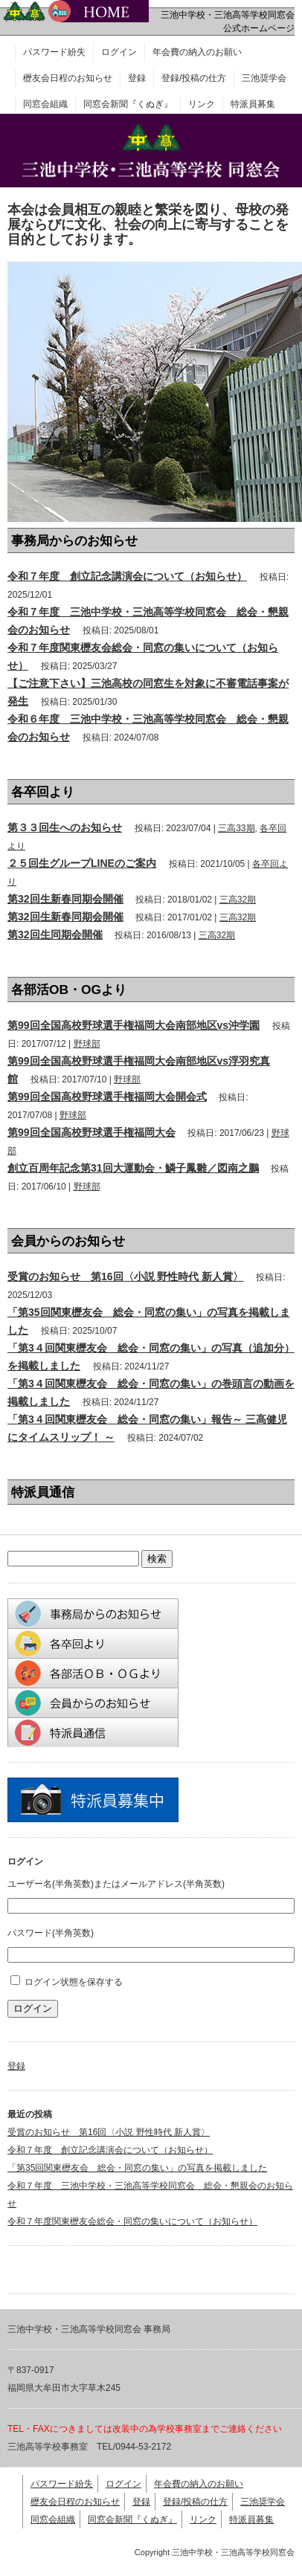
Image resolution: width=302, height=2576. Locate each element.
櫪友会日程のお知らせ (67, 78)
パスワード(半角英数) (50, 1933)
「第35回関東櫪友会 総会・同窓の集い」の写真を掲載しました (137, 2168)
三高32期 (237, 899)
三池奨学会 (264, 78)
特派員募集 (253, 104)
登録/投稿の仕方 (193, 78)
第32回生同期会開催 (55, 934)
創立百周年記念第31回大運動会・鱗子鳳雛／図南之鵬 (133, 1168)
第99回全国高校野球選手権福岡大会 (91, 1132)
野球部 (87, 1044)
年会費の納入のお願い (197, 52)
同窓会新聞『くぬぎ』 (128, 104)
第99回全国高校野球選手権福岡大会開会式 (107, 1097)
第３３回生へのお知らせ (64, 827)
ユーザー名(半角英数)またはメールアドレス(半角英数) (116, 1884)
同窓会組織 (45, 104)
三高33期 (236, 828)
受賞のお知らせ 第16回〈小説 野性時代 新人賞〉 (125, 1276)
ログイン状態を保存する (74, 1982)
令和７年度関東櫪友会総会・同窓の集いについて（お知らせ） (132, 2221)
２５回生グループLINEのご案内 (81, 863)
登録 (137, 78)
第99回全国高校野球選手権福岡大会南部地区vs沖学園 (133, 1025)
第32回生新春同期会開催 (65, 899)
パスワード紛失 (54, 52)
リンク (201, 104)
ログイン (119, 52)
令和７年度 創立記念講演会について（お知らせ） (127, 576)
